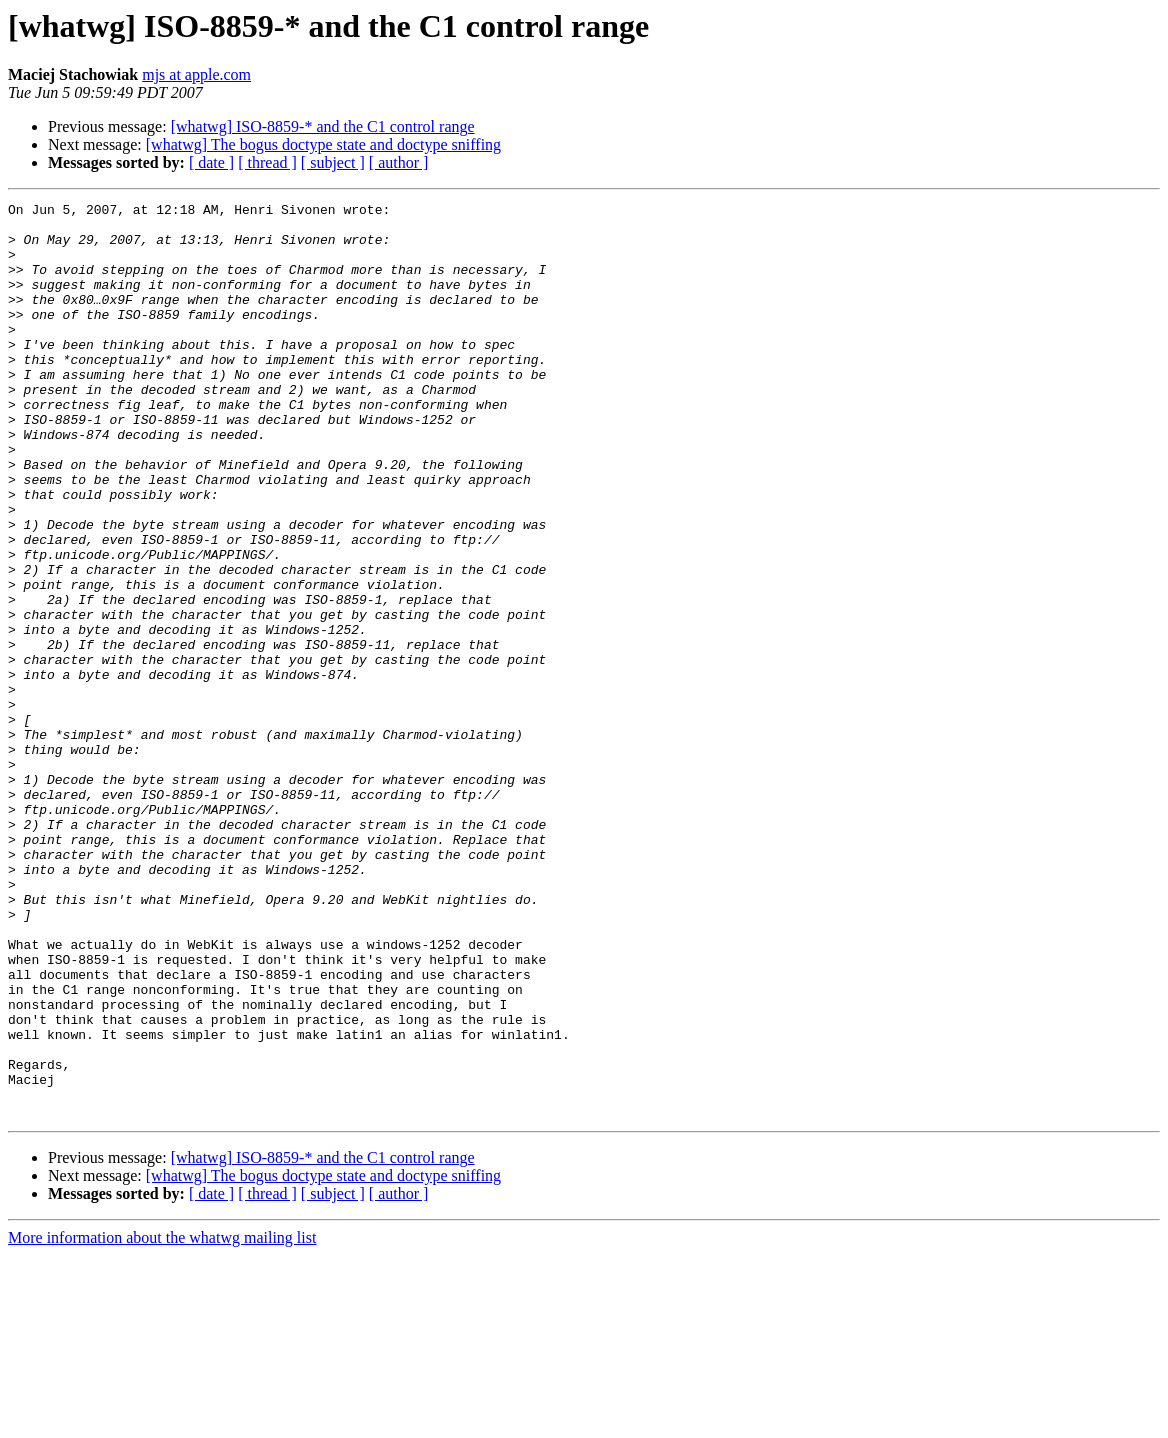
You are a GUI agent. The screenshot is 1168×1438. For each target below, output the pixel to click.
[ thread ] (267, 162)
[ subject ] (333, 162)
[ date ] (211, 162)
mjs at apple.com (196, 74)
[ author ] (399, 162)
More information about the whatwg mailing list (162, 1420)
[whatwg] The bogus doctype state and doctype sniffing (323, 144)
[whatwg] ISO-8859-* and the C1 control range (323, 126)
